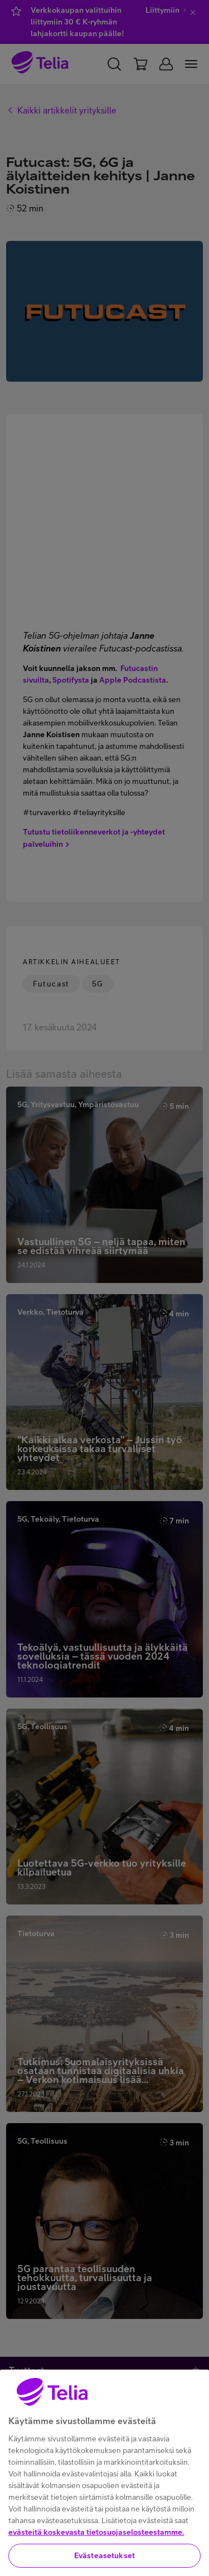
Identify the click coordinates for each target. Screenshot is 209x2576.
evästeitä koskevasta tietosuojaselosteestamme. (96, 2548)
